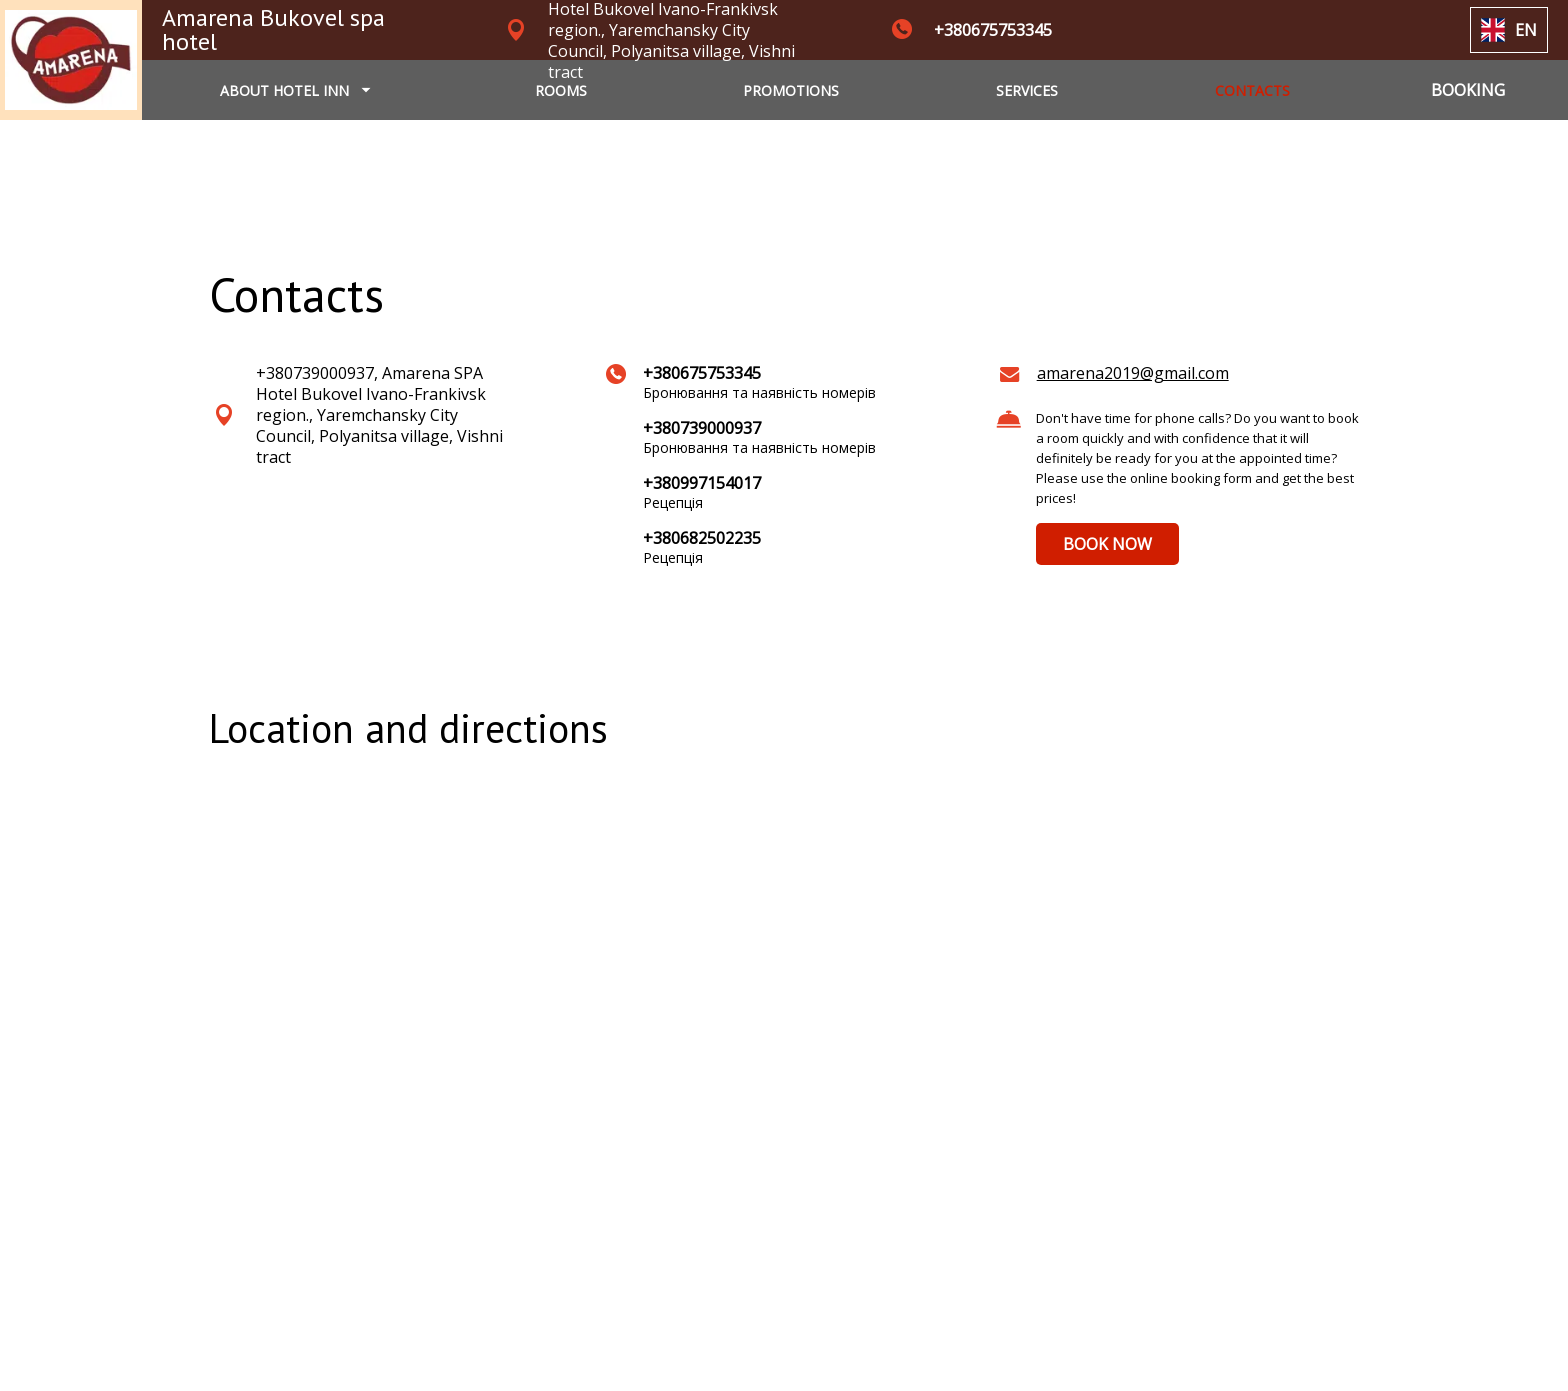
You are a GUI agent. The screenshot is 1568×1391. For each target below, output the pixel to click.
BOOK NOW (1107, 544)
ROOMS (561, 90)
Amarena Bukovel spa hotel (273, 29)
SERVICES (1027, 90)
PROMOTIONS (791, 90)
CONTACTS (1252, 90)
